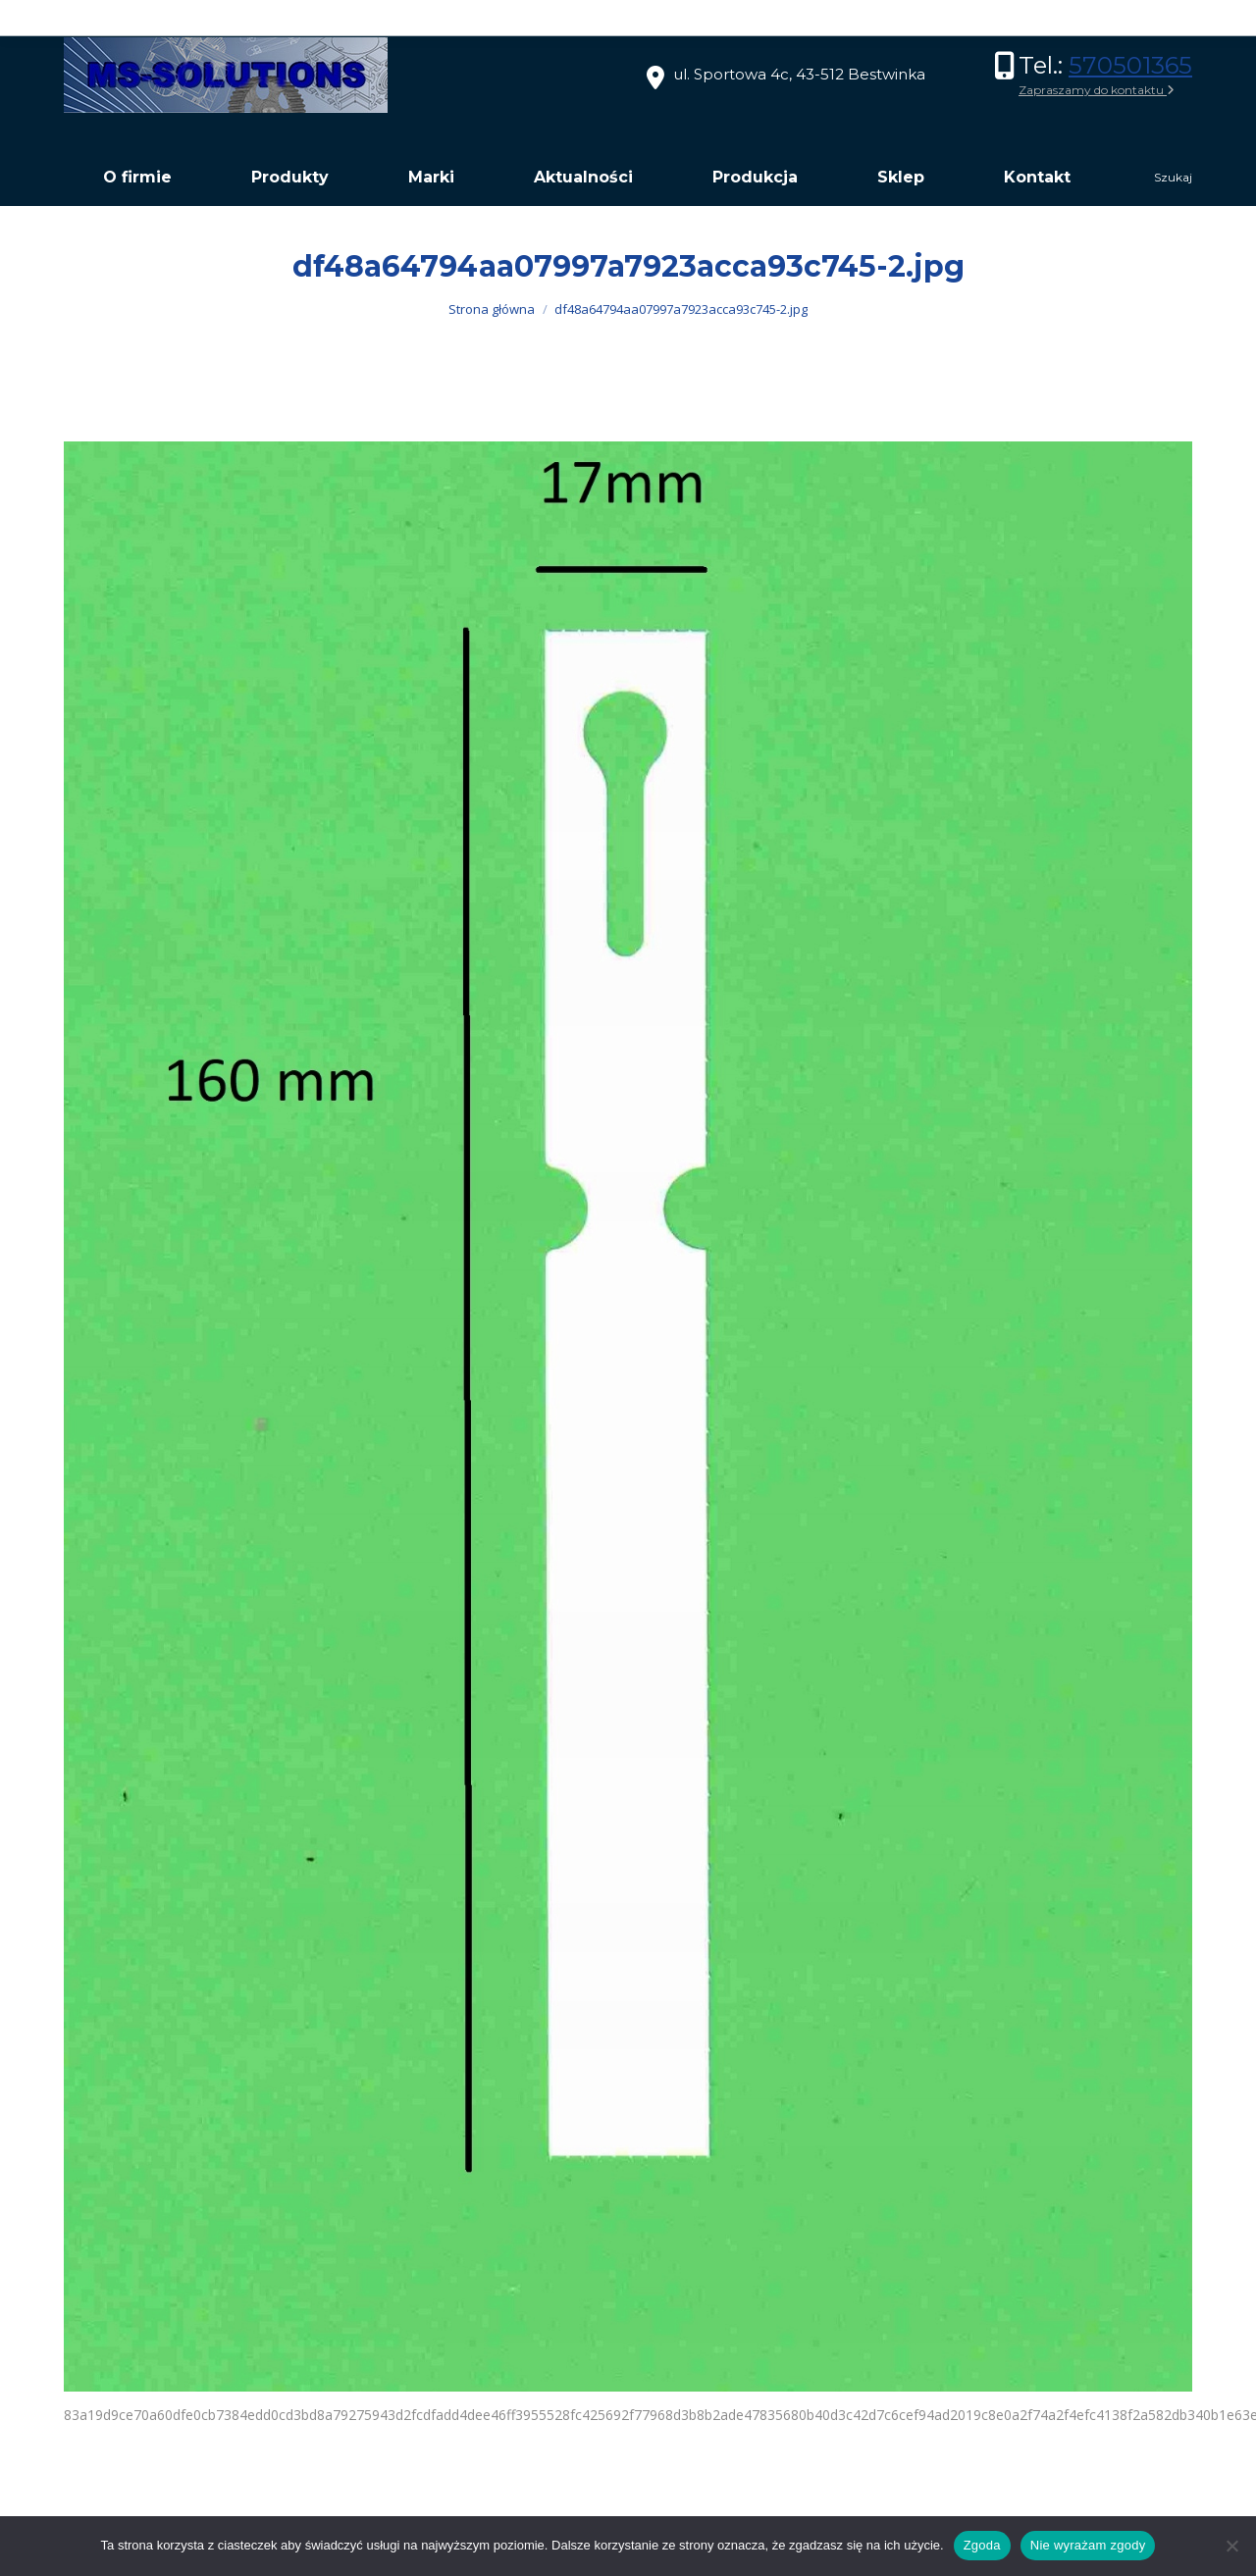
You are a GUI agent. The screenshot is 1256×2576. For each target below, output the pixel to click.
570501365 (1130, 65)
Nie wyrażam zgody (1088, 2545)
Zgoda (982, 2545)
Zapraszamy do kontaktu (1097, 89)
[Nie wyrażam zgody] (1231, 2545)
